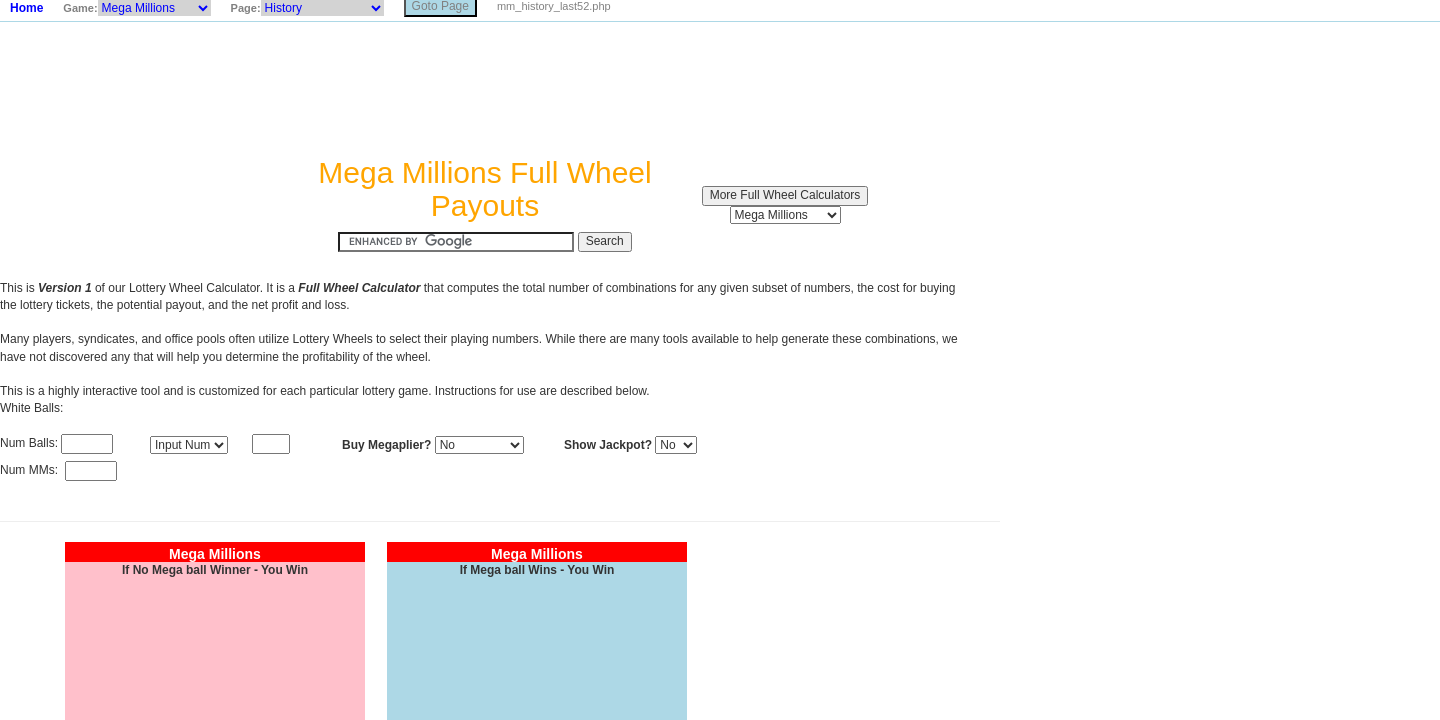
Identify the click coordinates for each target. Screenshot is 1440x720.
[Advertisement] (485, 89)
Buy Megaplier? (386, 445)
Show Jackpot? (608, 445)
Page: (246, 8)
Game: (80, 8)
